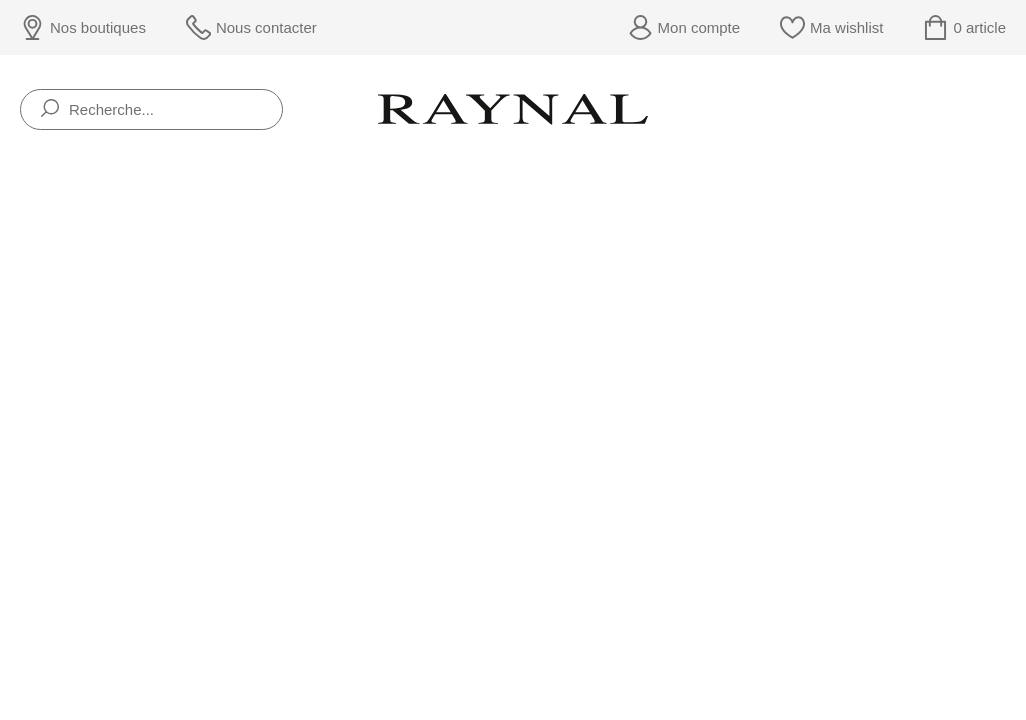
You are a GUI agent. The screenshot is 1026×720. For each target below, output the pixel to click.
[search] (50, 109)
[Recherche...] (151, 109)
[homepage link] (513, 109)
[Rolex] (1002, 109)
